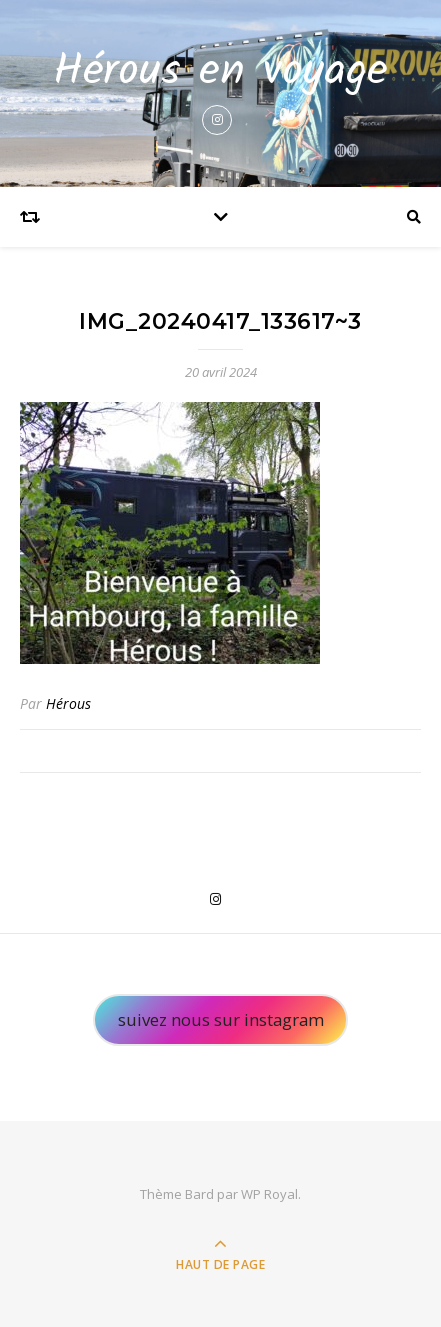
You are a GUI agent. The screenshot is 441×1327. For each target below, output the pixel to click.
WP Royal (269, 1194)
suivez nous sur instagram (221, 1019)
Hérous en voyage (220, 72)
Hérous (68, 703)
